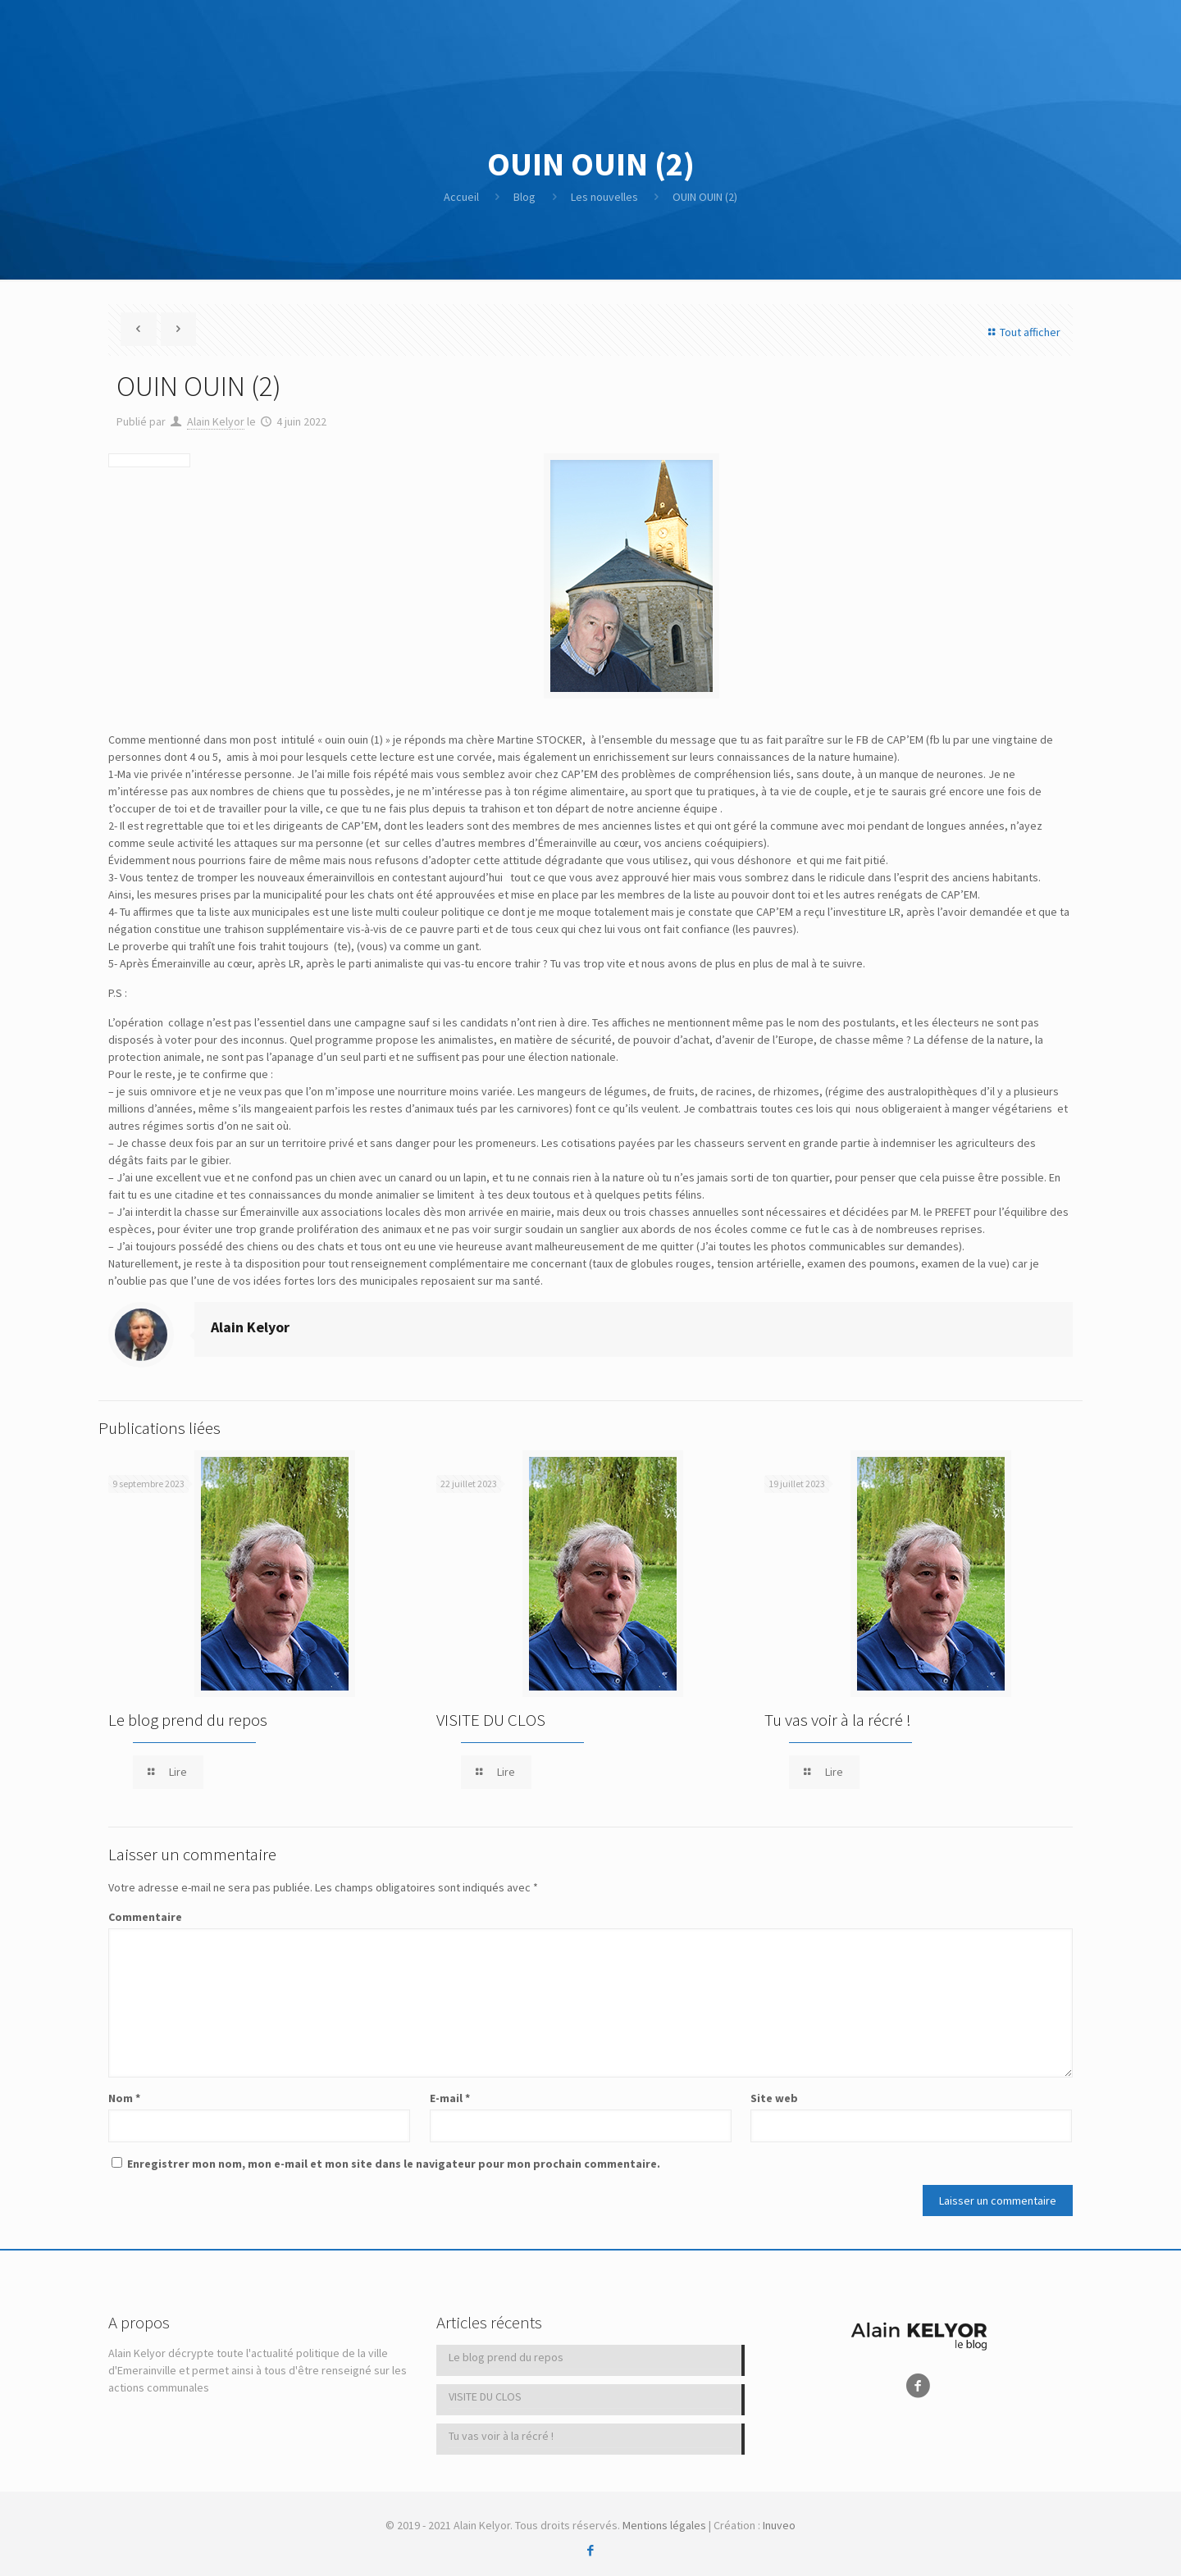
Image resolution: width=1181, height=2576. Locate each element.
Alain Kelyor (215, 421)
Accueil (461, 196)
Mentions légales (664, 2525)
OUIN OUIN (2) (705, 196)
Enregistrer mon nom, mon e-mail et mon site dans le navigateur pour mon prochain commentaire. (393, 2163)
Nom (124, 2098)
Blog (524, 196)
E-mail (450, 2098)
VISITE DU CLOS (490, 1720)
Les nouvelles (604, 196)
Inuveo (779, 2525)
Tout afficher (1021, 332)
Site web (774, 2098)
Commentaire (145, 1916)
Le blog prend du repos (187, 1720)
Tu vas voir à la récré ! (837, 1720)
